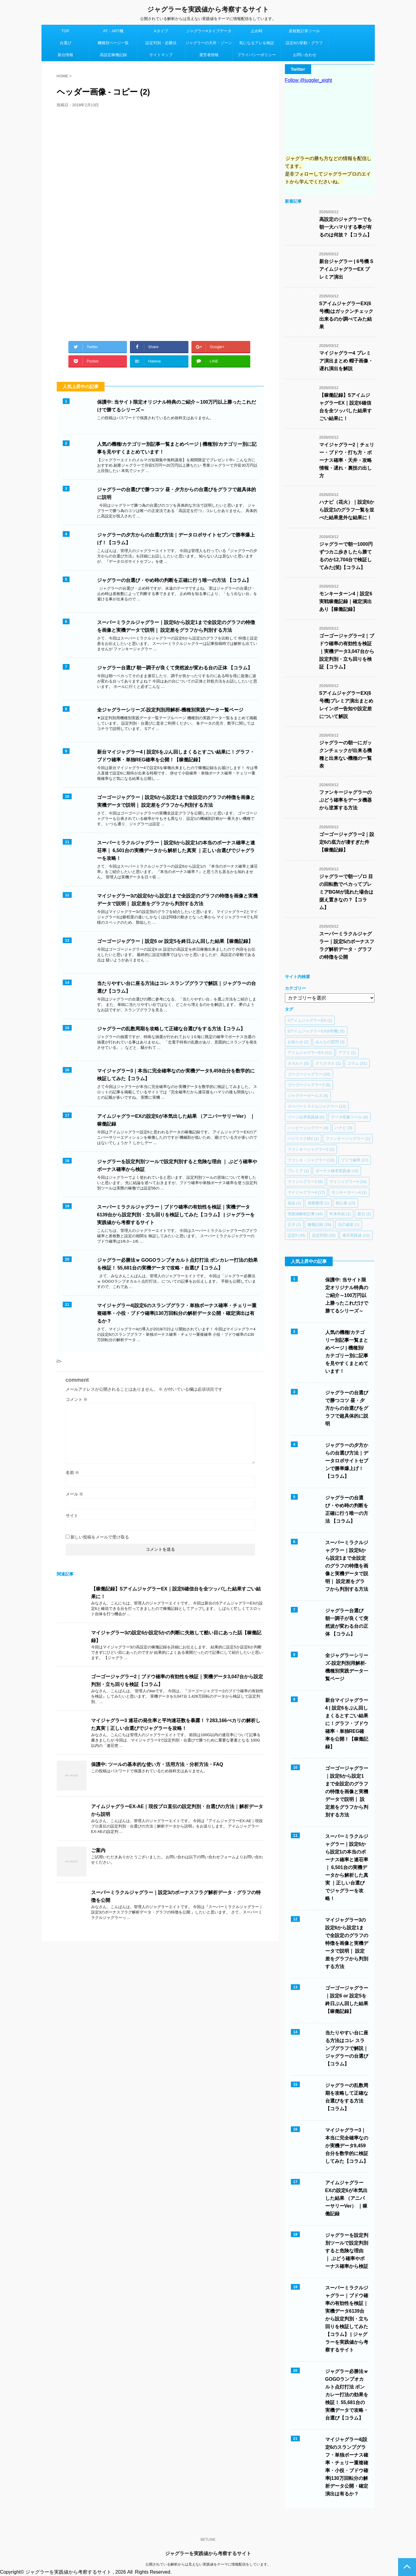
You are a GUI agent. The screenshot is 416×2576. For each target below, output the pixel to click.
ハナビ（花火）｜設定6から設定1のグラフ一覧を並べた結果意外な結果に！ (346, 509)
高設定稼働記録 (113, 55)
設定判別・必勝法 (160, 43)
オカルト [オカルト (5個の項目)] (298, 1063)
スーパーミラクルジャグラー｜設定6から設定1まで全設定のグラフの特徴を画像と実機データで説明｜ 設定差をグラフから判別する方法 (346, 1566)
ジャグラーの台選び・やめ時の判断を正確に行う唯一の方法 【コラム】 (174, 580)
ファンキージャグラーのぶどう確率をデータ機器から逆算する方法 (345, 800)
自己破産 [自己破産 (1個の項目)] (349, 1224)
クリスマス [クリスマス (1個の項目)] (328, 1063)
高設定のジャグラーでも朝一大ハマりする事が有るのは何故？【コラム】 (345, 227)
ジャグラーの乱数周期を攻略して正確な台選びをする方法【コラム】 (171, 1028)
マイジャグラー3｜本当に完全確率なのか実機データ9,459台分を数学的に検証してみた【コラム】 (346, 2146)
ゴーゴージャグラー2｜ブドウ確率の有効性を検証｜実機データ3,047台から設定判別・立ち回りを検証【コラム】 (346, 651)
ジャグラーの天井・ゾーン (208, 43)
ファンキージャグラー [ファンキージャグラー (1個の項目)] (348, 1138)
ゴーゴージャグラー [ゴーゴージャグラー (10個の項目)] (309, 1074)
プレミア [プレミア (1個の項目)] (298, 1171)
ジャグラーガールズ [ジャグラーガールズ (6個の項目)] (308, 1095)
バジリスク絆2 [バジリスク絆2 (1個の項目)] (303, 1138)
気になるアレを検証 (256, 43)
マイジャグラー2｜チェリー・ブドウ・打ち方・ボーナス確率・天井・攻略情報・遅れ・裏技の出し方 (346, 460)
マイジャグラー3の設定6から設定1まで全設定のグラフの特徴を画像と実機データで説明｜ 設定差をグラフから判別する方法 (346, 1943)
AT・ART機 (113, 31)
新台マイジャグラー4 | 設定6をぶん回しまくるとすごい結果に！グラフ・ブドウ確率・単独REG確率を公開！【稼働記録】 (346, 1723)
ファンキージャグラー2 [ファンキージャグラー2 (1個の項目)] (311, 1149)
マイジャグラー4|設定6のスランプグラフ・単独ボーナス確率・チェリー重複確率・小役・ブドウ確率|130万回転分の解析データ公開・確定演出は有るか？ (177, 1313)
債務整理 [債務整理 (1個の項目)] (318, 1203)
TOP (66, 31)
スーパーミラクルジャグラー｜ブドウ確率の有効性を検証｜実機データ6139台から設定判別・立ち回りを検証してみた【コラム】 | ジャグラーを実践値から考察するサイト (176, 1214)
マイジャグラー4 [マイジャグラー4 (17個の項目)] (306, 1192)
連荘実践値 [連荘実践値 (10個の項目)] (356, 1235)
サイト (72, 1515)
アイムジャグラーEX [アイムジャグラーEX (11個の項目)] (310, 1052)
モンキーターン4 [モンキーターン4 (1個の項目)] (349, 1192)
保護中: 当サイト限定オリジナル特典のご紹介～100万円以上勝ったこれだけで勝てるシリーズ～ (346, 1295)
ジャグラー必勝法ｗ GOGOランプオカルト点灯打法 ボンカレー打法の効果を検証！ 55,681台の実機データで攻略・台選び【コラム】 (346, 2394)
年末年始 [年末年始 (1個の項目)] (340, 1214)
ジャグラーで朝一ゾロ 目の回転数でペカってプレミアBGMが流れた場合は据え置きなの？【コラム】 (346, 892)
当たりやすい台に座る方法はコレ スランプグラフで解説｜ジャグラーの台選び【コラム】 (346, 2048)
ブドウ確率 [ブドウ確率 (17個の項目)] (355, 1160)
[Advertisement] (160, 268)
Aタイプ (161, 31)
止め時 (257, 31)
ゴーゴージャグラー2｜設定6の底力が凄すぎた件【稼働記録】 (346, 842)
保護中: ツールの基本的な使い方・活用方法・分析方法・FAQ (157, 1764)
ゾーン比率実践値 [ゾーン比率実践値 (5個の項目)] (306, 1117)
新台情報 (65, 55)
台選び (65, 43)
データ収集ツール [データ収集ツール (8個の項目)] (349, 1117)
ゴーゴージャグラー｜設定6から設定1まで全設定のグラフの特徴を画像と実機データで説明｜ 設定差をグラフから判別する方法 (346, 1791)
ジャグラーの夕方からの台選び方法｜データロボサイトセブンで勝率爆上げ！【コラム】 (346, 1461)
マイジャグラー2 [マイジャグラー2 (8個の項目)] (305, 1181)
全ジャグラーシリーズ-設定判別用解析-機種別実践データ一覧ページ (170, 709)
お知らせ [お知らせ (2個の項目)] (298, 1042)
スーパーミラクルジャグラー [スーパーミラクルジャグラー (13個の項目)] (317, 1106)
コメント (77, 1399)
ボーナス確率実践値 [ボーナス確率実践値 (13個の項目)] (336, 1171)
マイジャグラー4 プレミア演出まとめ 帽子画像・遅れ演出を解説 (346, 361)
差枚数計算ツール (304, 31)
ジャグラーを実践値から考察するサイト (208, 9)
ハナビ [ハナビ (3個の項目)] (343, 1128)
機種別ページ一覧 (113, 43)
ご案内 (98, 1850)
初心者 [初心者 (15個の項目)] (345, 1203)
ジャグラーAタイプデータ (208, 31)
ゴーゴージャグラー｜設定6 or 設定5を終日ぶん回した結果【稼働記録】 (175, 941)
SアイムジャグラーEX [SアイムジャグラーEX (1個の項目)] (310, 1020)
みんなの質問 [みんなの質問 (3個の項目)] (330, 1042)
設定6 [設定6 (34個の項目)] (297, 1235)
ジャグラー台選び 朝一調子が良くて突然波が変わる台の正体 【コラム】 (175, 667)
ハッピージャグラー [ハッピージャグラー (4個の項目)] (308, 1128)
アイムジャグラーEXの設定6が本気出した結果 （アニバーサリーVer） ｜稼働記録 (346, 2198)
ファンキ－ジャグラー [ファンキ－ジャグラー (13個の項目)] (311, 1160)
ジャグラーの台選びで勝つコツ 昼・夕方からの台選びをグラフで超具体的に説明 (346, 1408)
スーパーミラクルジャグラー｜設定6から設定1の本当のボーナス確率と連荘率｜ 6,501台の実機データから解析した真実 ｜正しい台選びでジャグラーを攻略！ (176, 850)
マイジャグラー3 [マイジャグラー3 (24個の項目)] (348, 1181)
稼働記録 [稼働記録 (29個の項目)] (319, 1224)
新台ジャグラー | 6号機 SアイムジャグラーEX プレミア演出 (346, 269)
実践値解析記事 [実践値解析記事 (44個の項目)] (305, 1214)
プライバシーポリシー (256, 55)
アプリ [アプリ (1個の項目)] (347, 1052)
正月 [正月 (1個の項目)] (294, 1224)
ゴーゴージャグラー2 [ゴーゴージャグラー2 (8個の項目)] (309, 1085)
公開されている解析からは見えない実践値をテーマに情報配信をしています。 (208, 2564)
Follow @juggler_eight (308, 80)
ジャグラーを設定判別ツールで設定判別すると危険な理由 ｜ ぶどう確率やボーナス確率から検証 (346, 2251)
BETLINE (207, 2539)
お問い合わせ (304, 55)
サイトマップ (161, 55)
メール (75, 1494)
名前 (72, 1472)
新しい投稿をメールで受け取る (99, 1537)
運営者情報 (209, 55)
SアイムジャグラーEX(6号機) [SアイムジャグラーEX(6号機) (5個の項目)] (316, 1031)
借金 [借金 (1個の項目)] (294, 1203)
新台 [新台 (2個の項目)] (364, 1214)
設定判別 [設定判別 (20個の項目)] (324, 1235)
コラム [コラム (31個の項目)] (357, 1063)
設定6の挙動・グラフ (304, 43)
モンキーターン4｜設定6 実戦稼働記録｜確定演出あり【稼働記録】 (345, 601)
